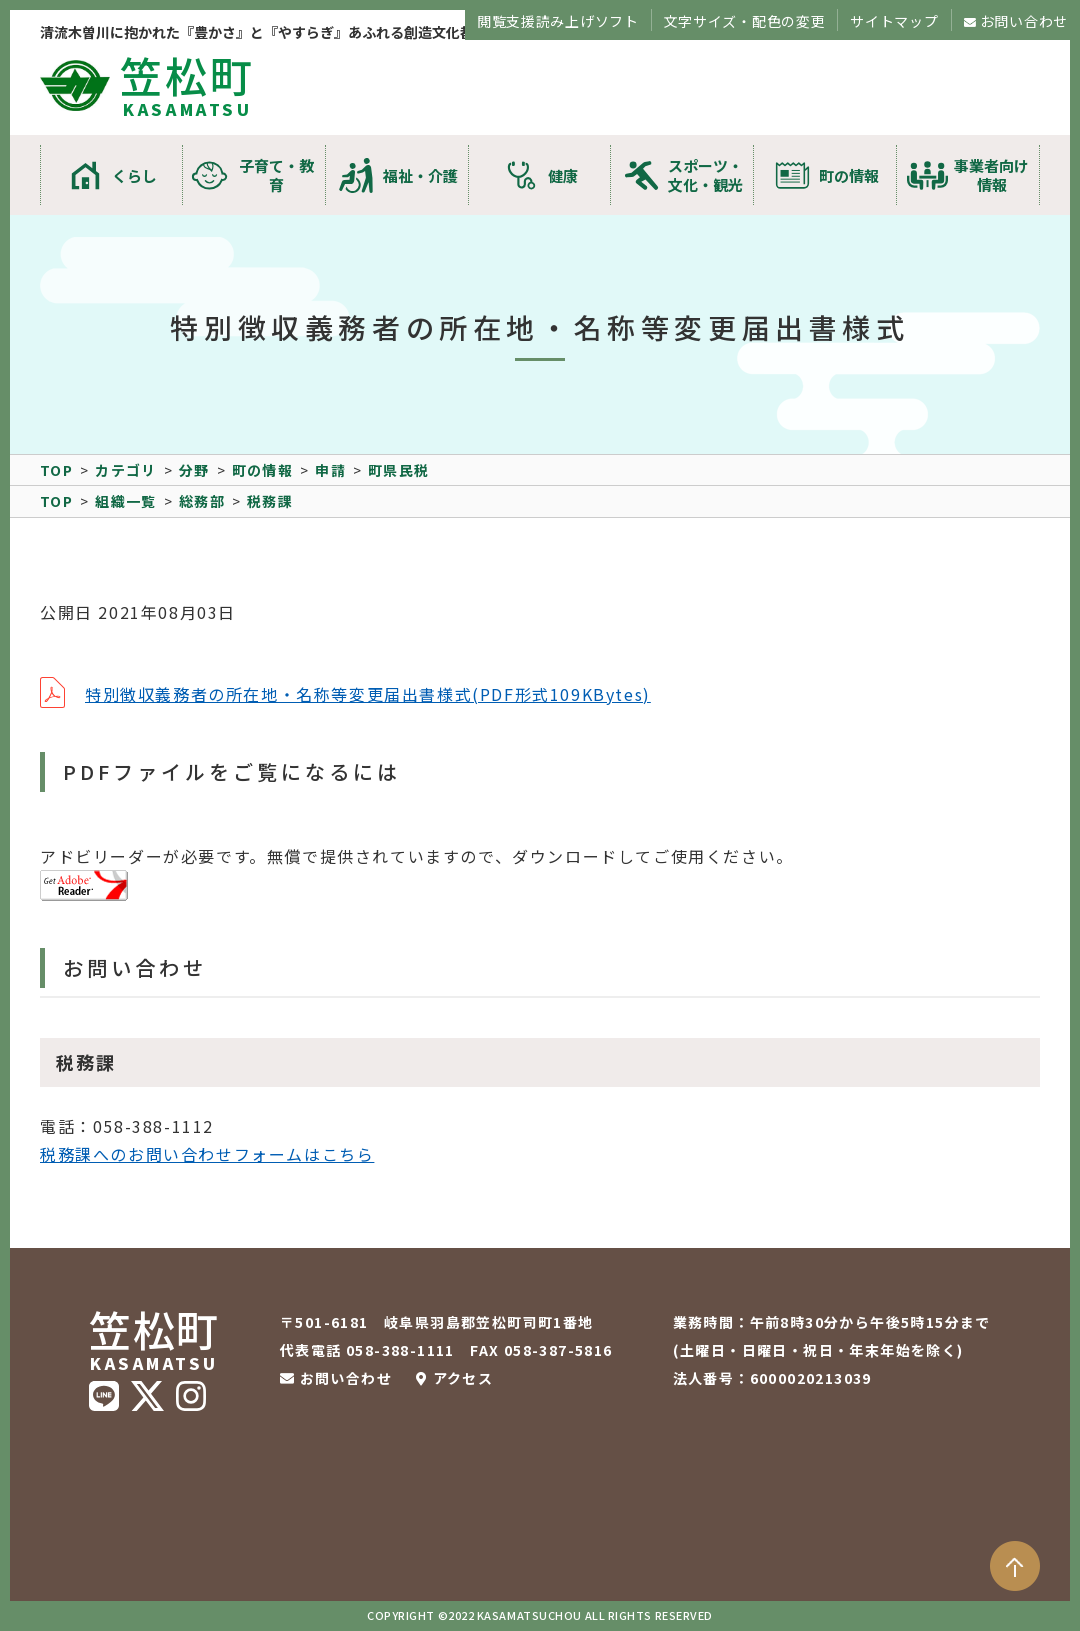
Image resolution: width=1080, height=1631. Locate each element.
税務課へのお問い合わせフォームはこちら (207, 1154)
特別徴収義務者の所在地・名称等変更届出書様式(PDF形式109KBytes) (368, 694)
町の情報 (849, 175)
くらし (134, 175)
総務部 (202, 501)
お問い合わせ (1024, 21)
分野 (194, 470)
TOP (56, 470)
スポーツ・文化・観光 (705, 175)
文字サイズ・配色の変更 (745, 21)
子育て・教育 (276, 175)
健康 (563, 175)
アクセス (463, 1378)
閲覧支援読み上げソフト (558, 21)
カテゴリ (126, 470)
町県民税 (399, 470)
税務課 (270, 501)
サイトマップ (894, 21)
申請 (330, 470)
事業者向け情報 (991, 175)
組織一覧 (126, 501)
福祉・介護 (420, 175)
